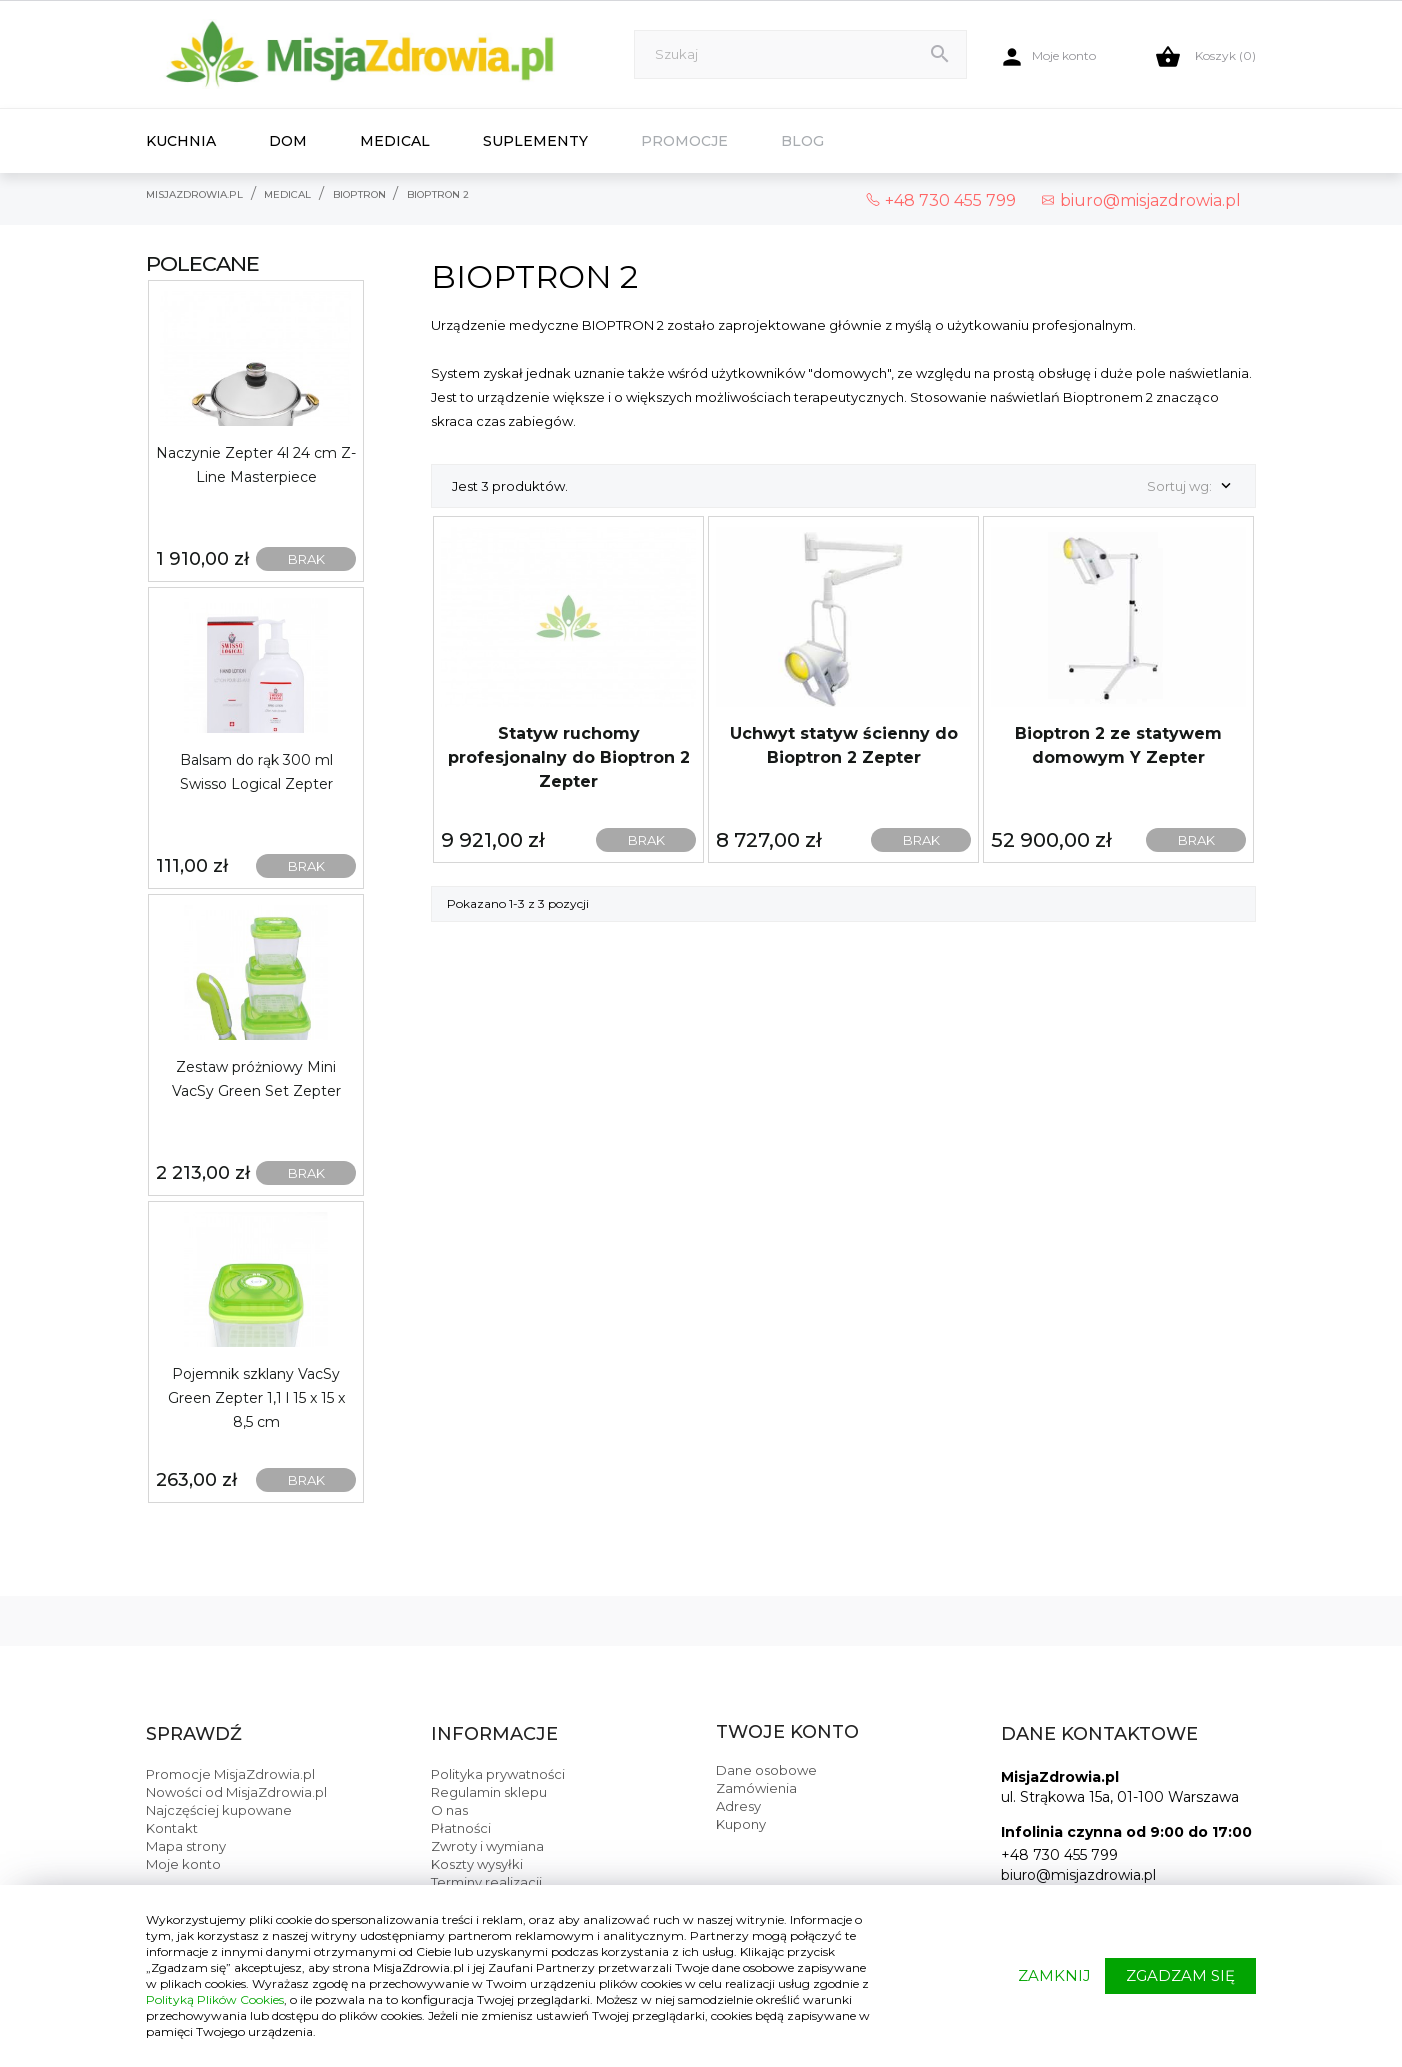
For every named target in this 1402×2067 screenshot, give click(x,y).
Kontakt (172, 1828)
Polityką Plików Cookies (215, 1999)
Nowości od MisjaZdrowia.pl (236, 1792)
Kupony (741, 1824)
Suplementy (535, 141)
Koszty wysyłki (477, 1864)
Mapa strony (186, 1846)
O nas (449, 1810)
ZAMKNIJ (1054, 1975)
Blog (802, 141)
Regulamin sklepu (489, 1792)
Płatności (461, 1828)
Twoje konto (787, 1732)
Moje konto (183, 1864)
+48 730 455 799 (1059, 1855)
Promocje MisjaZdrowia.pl (230, 1774)
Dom (288, 141)
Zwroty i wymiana (487, 1846)
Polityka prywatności (498, 1774)
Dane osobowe (766, 1770)
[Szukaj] (800, 54)
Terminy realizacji (486, 1882)
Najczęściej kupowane (219, 1810)
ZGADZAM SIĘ (1180, 1975)
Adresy (738, 1806)
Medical (395, 141)
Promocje (684, 141)
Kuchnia (181, 141)
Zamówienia (756, 1788)
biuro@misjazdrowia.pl (1140, 200)
